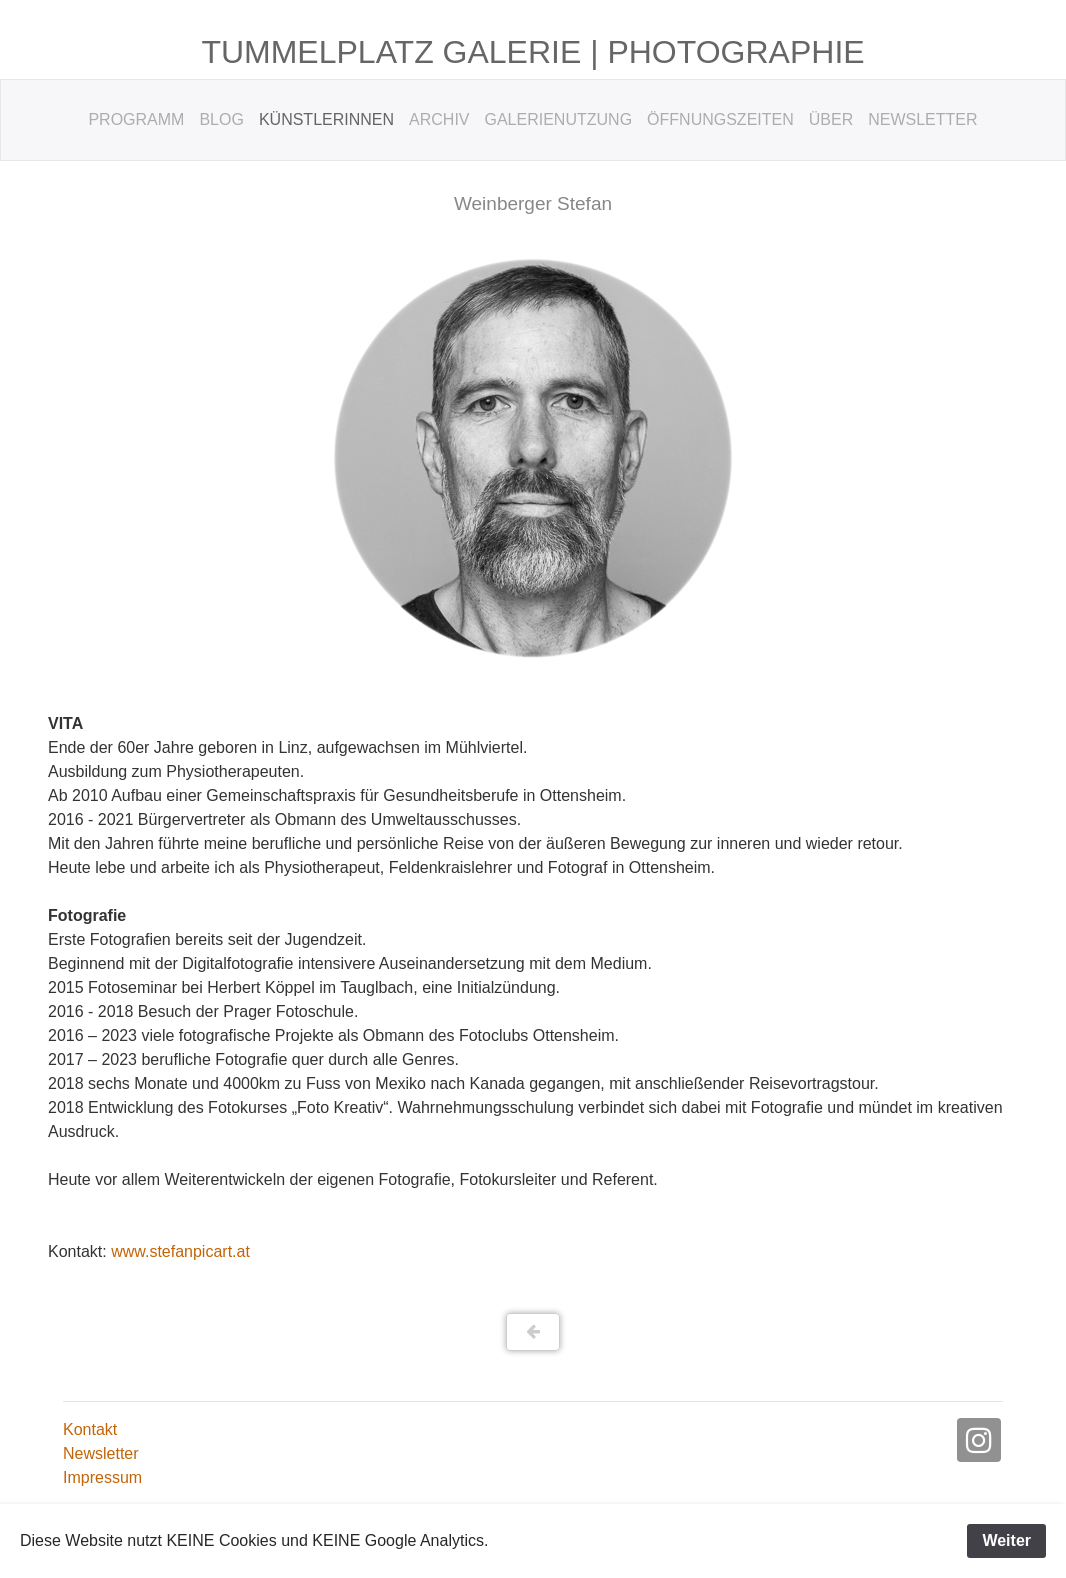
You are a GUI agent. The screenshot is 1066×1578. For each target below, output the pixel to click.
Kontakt (90, 1429)
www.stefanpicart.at (180, 1251)
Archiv (439, 119)
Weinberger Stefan (533, 203)
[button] (533, 1332)
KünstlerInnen (326, 119)
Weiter (1006, 1540)
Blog (221, 119)
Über (831, 119)
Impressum (102, 1477)
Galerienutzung (559, 119)
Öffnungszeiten (720, 119)
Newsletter (922, 119)
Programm (136, 119)
